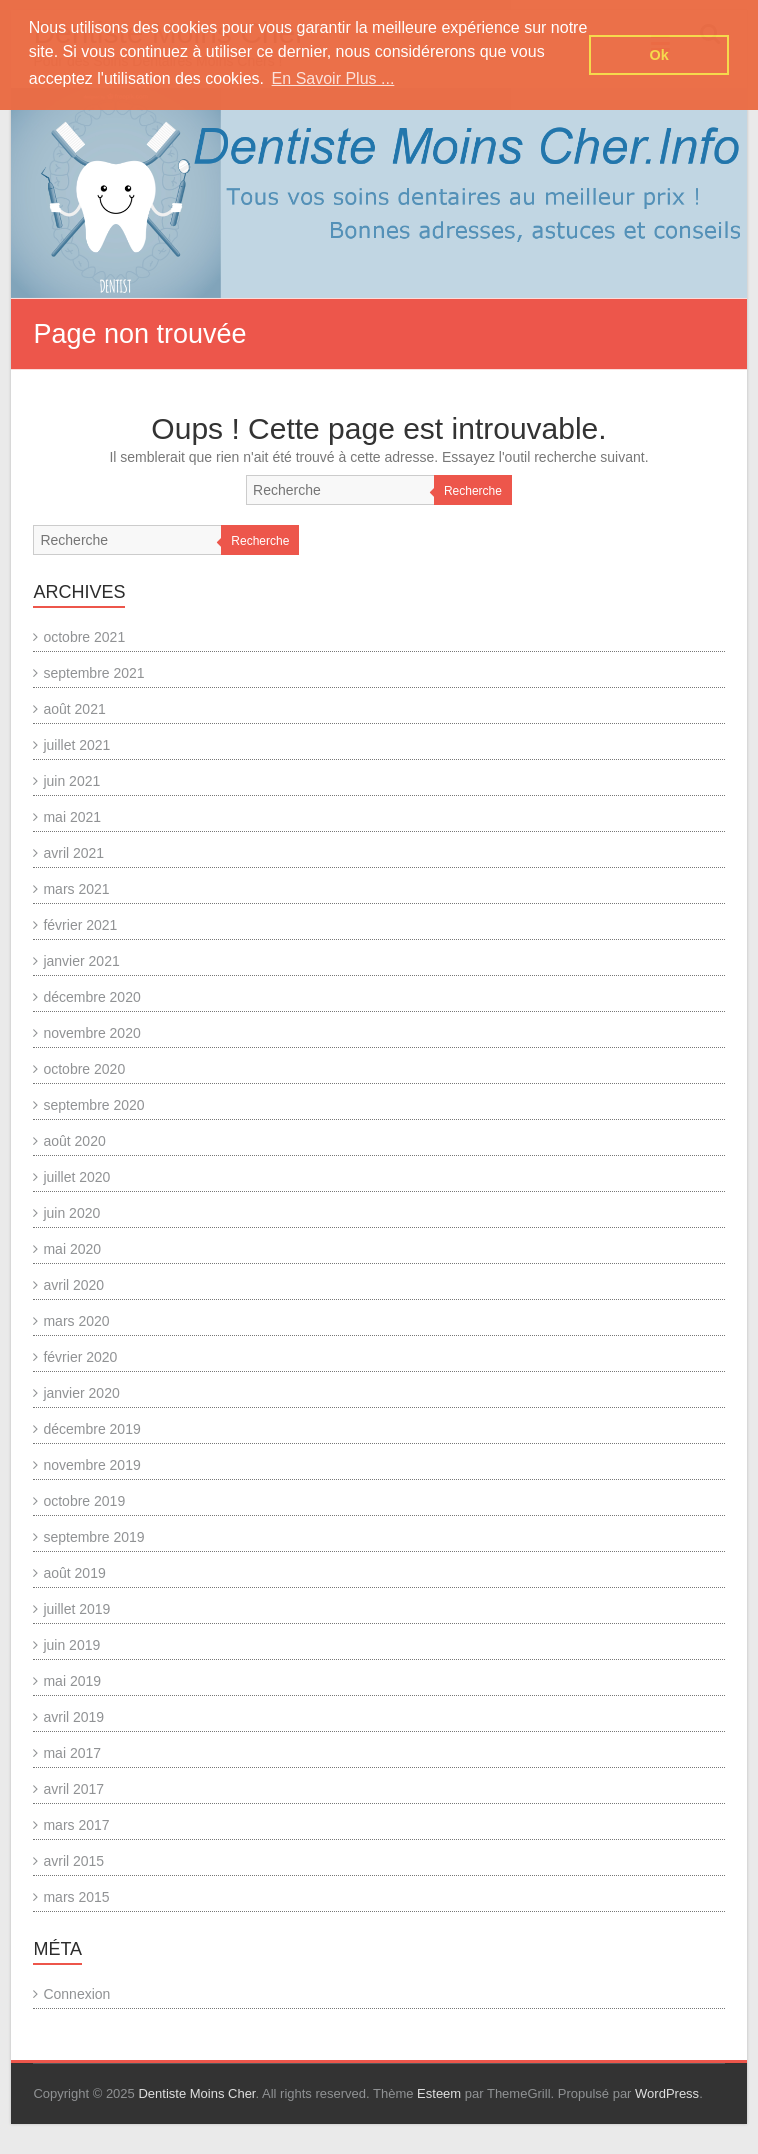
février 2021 (80, 925)
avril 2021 (73, 853)
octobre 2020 (84, 1069)
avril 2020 (73, 1285)
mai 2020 (72, 1249)
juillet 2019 (76, 1609)
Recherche (473, 491)
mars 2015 (76, 1897)
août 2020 (74, 1141)
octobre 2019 (84, 1501)
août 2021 (74, 709)
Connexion (76, 1994)
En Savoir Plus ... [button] (333, 78)
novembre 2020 (91, 1033)
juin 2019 (71, 1645)
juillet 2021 (76, 745)
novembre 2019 (91, 1465)
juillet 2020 (76, 1177)
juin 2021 (71, 781)
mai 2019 (72, 1681)
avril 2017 (73, 1789)
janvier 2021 (81, 961)
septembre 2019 (93, 1537)
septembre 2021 (93, 673)
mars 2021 (76, 889)
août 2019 (74, 1573)
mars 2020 (76, 1321)
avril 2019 (73, 1717)
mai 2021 (72, 817)
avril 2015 (73, 1861)
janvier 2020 (81, 1393)
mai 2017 (72, 1753)
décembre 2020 (91, 997)
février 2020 (80, 1357)
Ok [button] (659, 55)
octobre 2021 (84, 637)
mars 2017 (76, 1825)
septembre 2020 (93, 1105)
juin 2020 (71, 1213)
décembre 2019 (91, 1429)
